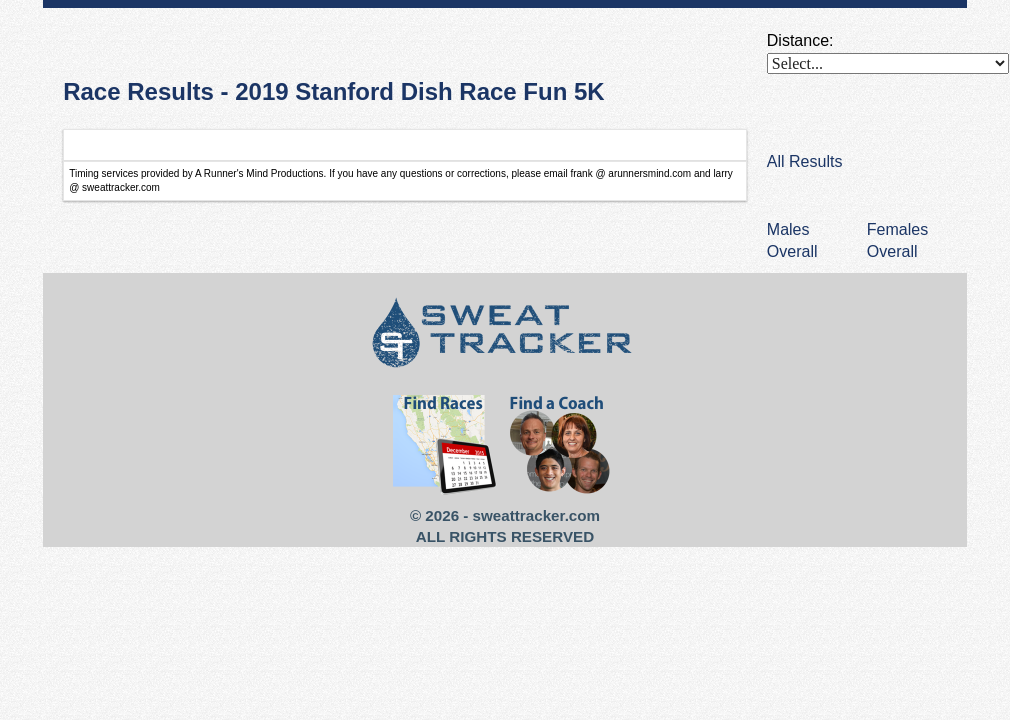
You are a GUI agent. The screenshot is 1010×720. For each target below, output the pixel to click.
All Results (805, 161)
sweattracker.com (536, 515)
